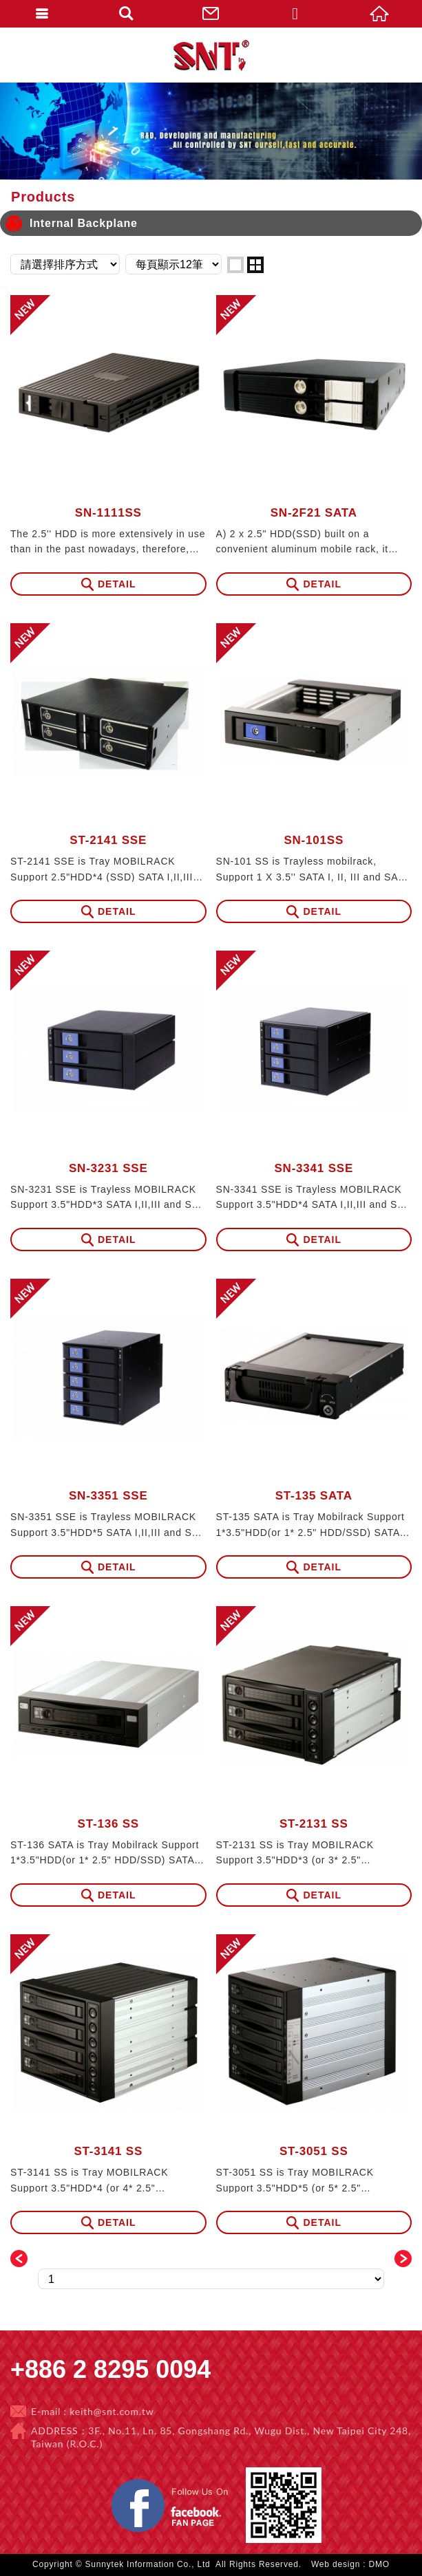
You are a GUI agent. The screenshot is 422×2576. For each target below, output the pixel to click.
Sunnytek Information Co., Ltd (211, 55)
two (255, 265)
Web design (335, 2564)
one (235, 265)
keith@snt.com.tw (112, 2411)
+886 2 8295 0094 (110, 2369)
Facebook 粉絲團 (235, 2481)
